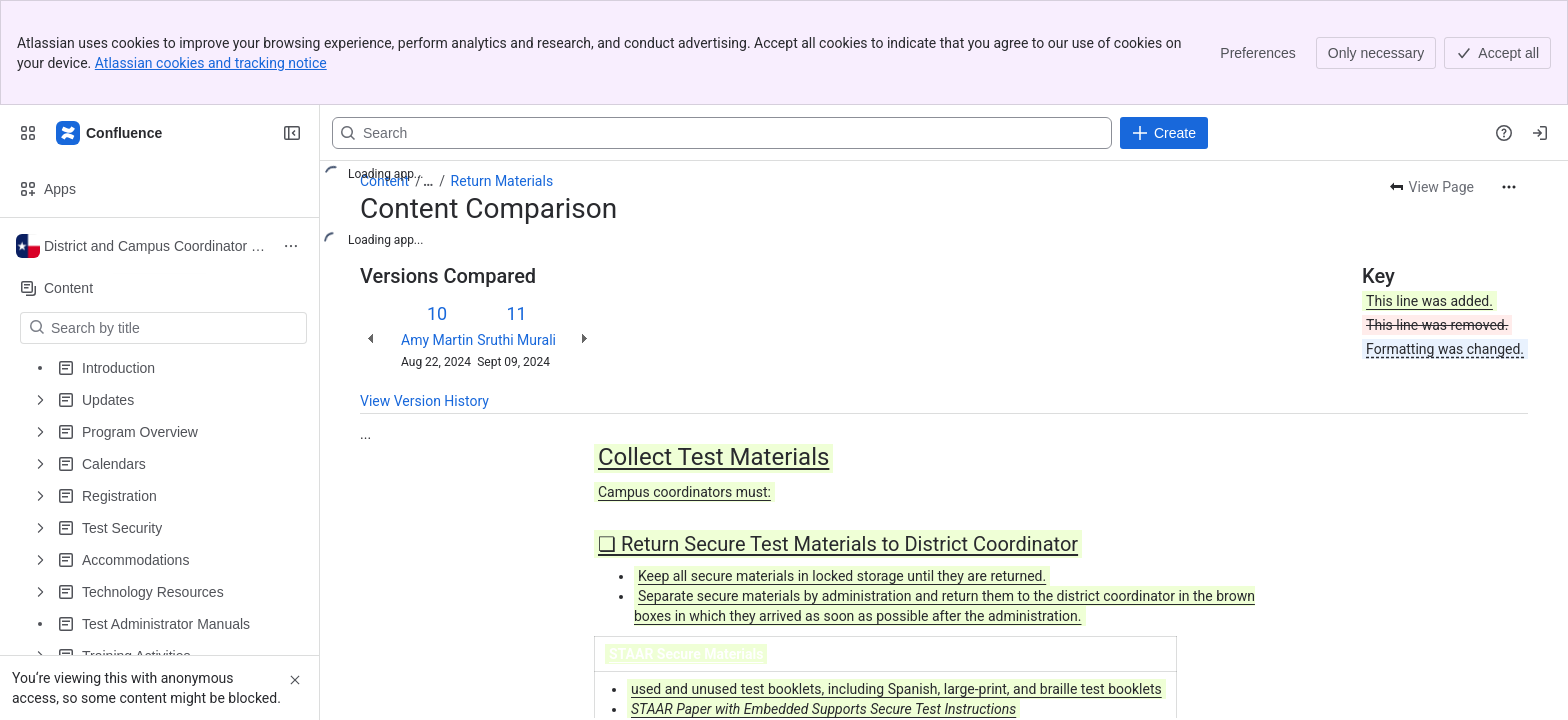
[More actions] (1509, 187)
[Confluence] (110, 133)
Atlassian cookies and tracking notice (211, 63)
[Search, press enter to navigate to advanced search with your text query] (722, 133)
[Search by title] (175, 328)
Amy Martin (437, 340)
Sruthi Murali (516, 340)
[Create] (1164, 133)
